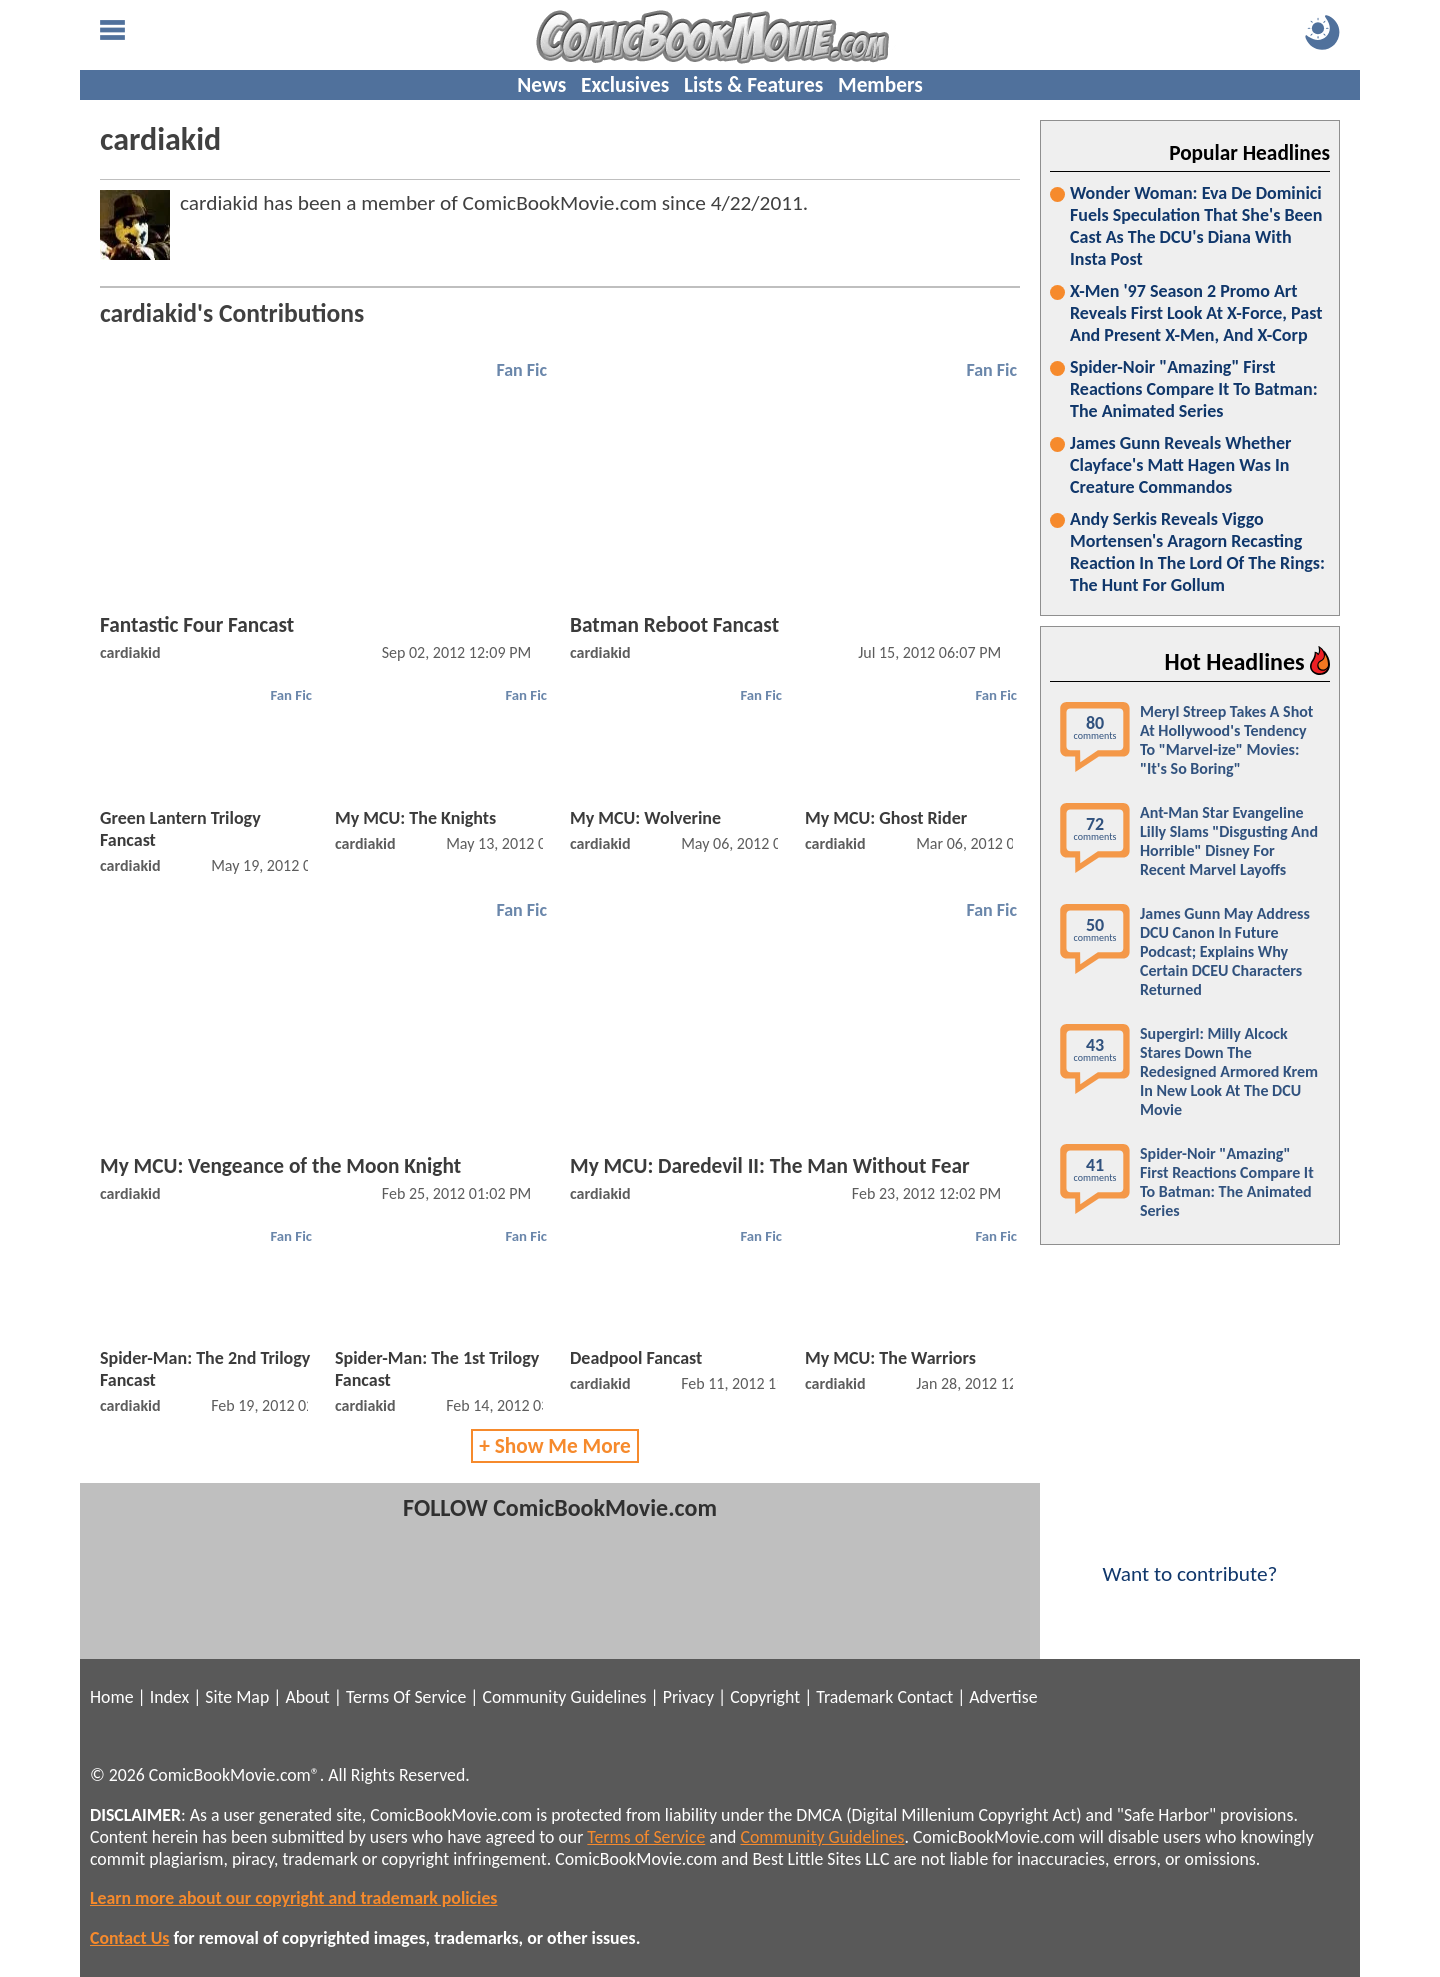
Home (111, 1697)
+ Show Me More (555, 1446)
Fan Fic (521, 370)
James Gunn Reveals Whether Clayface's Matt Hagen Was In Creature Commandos (1180, 465)
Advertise (1003, 1697)
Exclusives (625, 85)
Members (880, 85)
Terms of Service (646, 1837)
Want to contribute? (1190, 1561)
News (541, 85)
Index (169, 1697)
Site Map (237, 1697)
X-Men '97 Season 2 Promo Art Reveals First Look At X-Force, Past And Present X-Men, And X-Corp (1196, 313)
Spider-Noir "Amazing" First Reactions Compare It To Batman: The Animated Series (1194, 389)
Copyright (765, 1697)
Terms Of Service (406, 1697)
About (307, 1697)
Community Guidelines (564, 1697)
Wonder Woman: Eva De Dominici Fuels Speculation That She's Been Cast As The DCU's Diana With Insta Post (1196, 226)
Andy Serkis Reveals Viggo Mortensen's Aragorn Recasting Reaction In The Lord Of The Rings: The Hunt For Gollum (1197, 552)
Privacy (688, 1697)
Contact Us (129, 1938)
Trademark (854, 1697)
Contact (925, 1697)
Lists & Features (753, 85)
